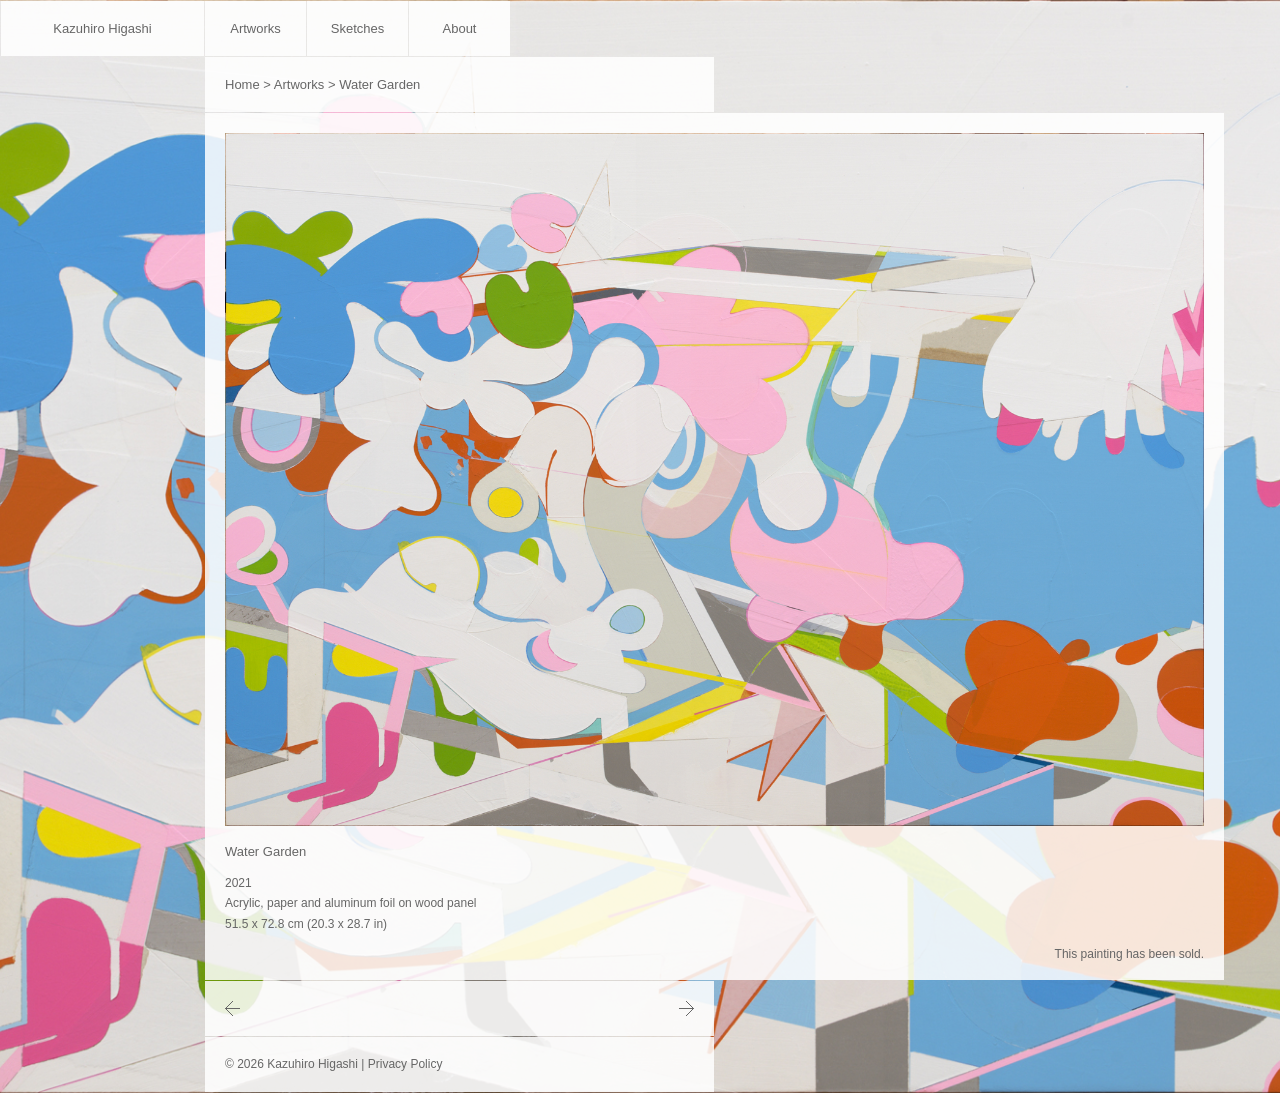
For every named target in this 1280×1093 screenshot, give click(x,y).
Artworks (255, 28)
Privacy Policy (405, 1064)
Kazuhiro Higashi (102, 28)
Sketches (357, 28)
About (460, 28)
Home (242, 84)
